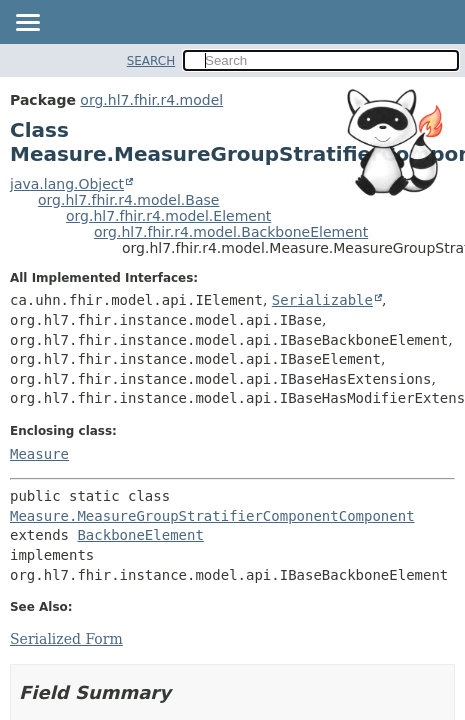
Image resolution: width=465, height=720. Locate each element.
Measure (39, 454)
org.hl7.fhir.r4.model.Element (168, 216)
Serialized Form (66, 639)
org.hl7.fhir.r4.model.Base (128, 200)
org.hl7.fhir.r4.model (151, 100)
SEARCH (151, 61)
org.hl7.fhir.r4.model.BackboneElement (231, 232)
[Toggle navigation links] (27, 24)
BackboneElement (140, 535)
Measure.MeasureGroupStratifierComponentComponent (212, 516)
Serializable (322, 300)
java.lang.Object (67, 184)
